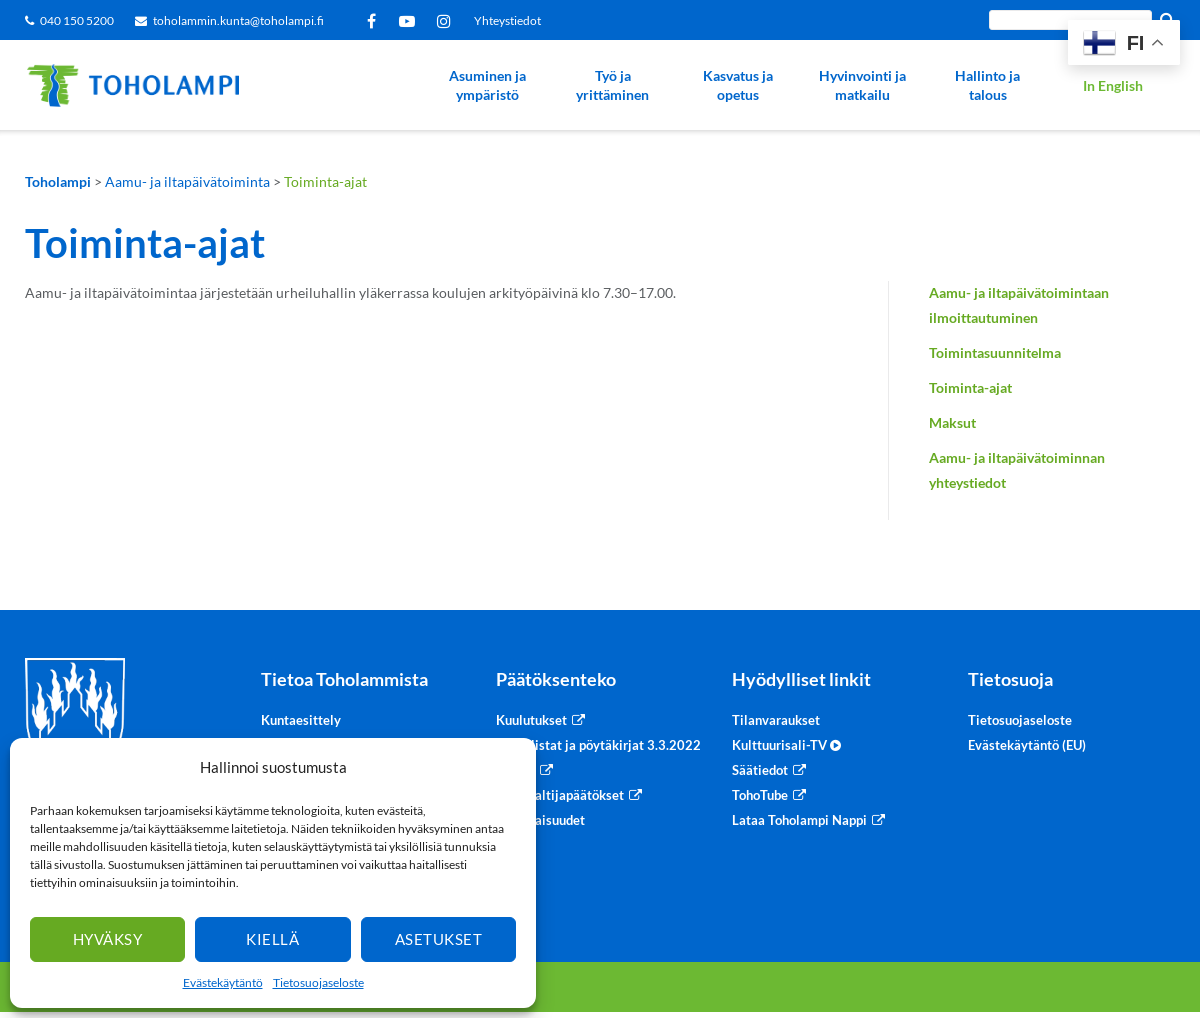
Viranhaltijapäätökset (560, 795)
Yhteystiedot (507, 20)
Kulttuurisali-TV (786, 745)
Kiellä (272, 939)
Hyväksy (108, 939)
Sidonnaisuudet (540, 820)
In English (1113, 85)
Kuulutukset (531, 720)
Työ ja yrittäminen (612, 85)
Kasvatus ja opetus (738, 85)
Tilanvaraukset (776, 720)
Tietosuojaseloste (318, 982)
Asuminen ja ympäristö (487, 85)
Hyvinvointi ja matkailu (862, 85)
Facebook (375, 21)
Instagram (447, 21)
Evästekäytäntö (223, 982)
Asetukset (439, 939)
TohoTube (760, 795)
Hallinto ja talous (987, 85)
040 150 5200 (77, 20)
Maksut (952, 422)
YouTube (410, 21)
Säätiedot (760, 770)
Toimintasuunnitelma (995, 352)
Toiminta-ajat (970, 387)
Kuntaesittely (301, 720)
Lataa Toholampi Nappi (799, 820)
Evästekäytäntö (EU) (1027, 745)
